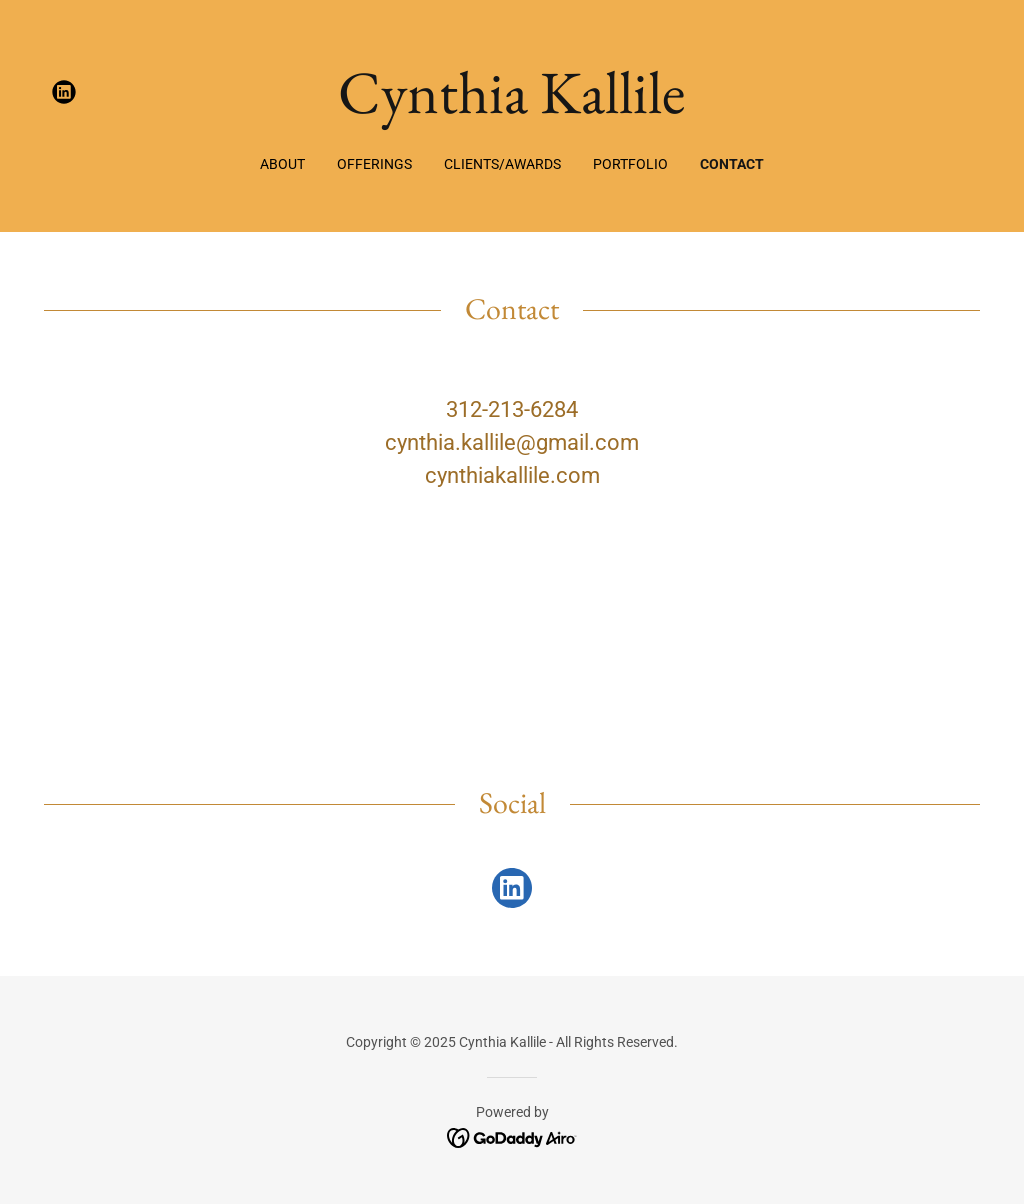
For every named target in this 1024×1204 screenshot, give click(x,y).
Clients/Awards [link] (502, 164)
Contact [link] (732, 164)
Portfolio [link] (630, 164)
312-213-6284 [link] (512, 409)
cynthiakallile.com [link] (512, 475)
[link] (64, 92)
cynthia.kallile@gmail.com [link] (512, 442)
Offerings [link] (374, 164)
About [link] (282, 164)
